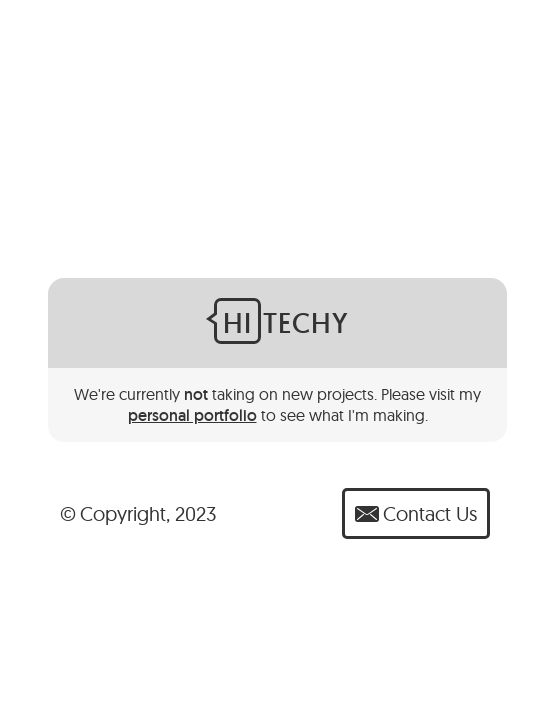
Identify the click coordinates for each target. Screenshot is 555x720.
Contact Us (416, 513)
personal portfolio (192, 415)
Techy (281, 321)
